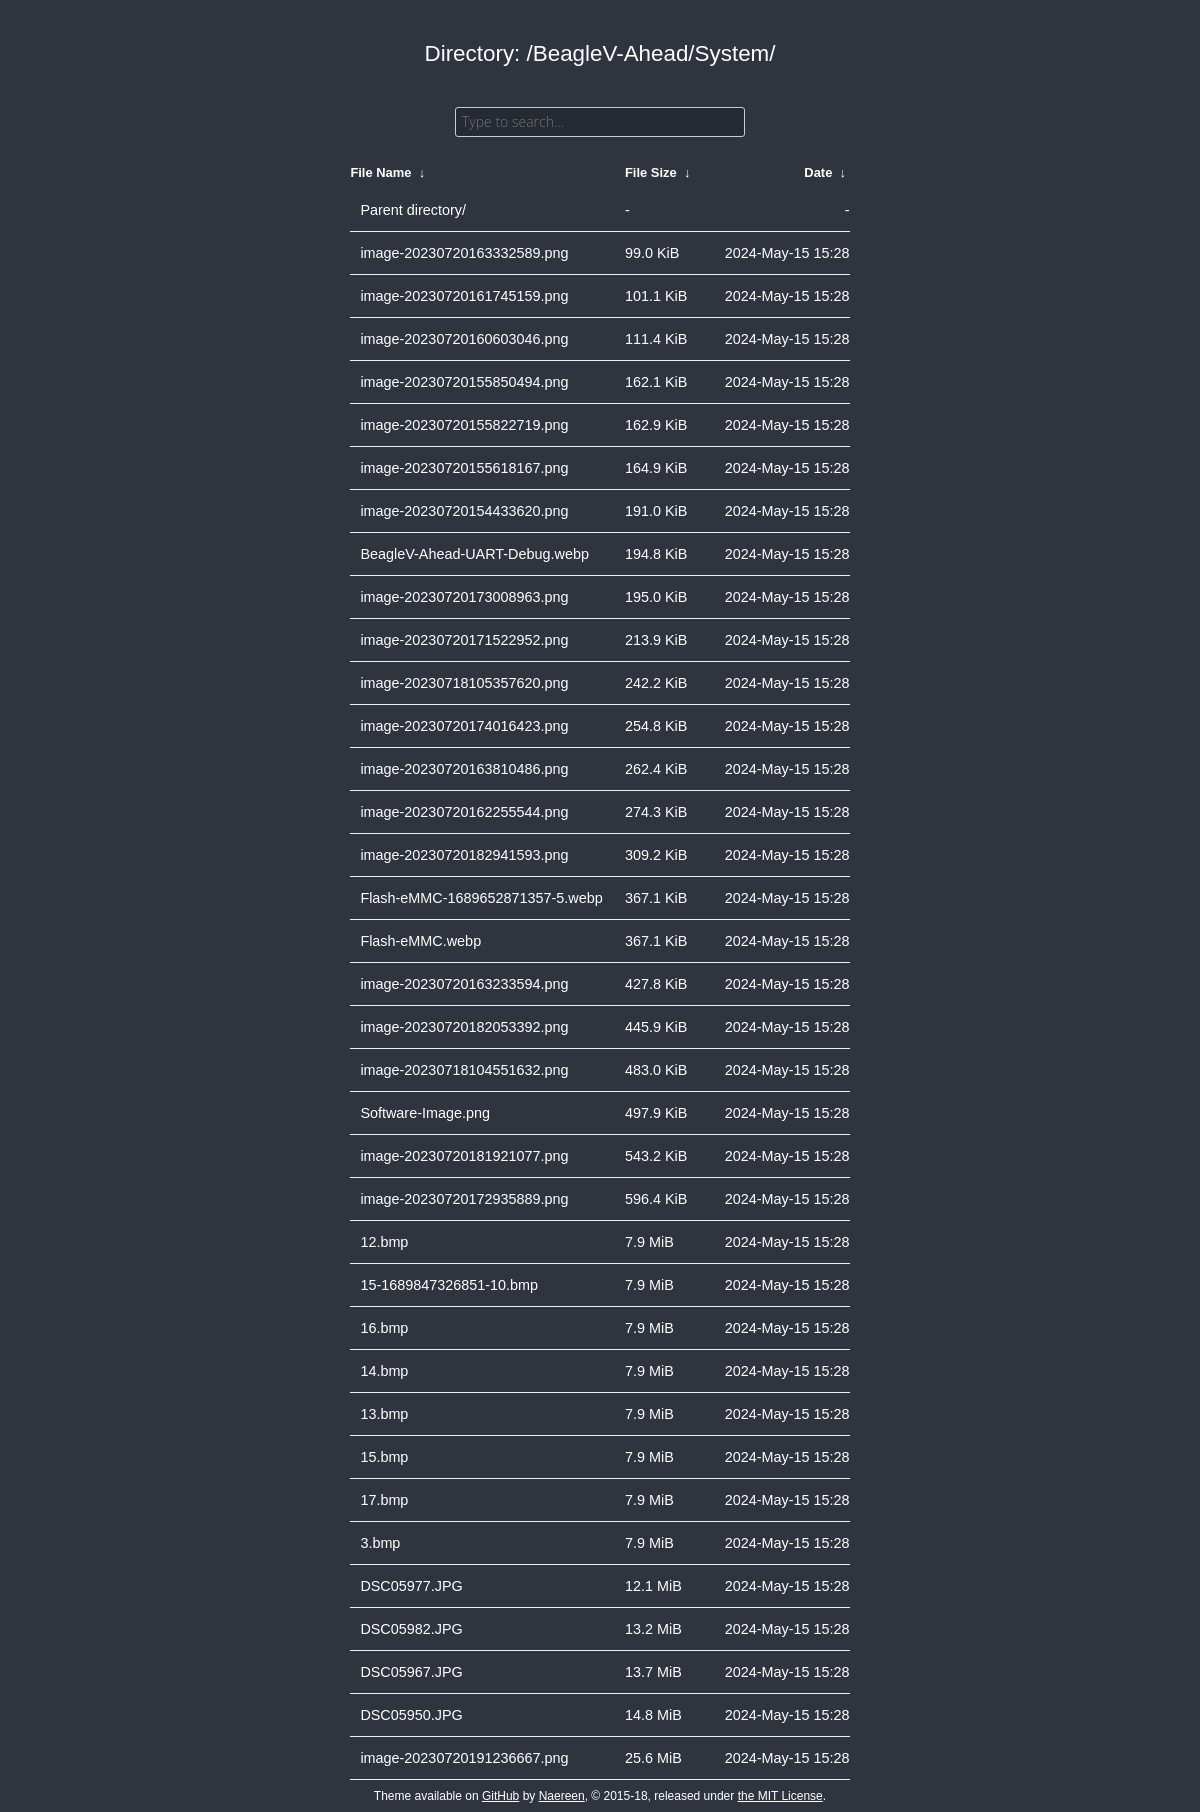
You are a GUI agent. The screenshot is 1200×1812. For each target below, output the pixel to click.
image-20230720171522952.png (464, 640)
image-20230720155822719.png (464, 425)
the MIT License (780, 1796)
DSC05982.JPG (411, 1629)
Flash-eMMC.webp (420, 941)
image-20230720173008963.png (464, 597)
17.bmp (384, 1500)
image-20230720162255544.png (464, 812)
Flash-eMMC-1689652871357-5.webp (481, 898)
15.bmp (384, 1457)
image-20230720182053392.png (464, 1027)
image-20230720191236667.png (464, 1758)
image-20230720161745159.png (464, 296)
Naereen (562, 1796)
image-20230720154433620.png (464, 511)
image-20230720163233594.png (464, 984)
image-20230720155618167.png (464, 468)
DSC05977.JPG (411, 1586)
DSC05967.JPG (411, 1672)
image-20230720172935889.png (464, 1199)
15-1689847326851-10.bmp (449, 1285)
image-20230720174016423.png (464, 726)
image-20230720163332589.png (464, 253)
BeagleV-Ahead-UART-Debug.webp (474, 554)
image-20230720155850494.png (464, 382)
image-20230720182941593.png (464, 855)
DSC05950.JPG (411, 1715)
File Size (651, 172)
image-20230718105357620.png (464, 683)
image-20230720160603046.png (464, 339)
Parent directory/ (413, 210)
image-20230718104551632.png (464, 1070)
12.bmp (384, 1242)
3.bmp (380, 1543)
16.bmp (384, 1328)
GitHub (500, 1796)
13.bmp (384, 1414)
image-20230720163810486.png (464, 769)
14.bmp (384, 1371)
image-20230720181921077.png (464, 1156)
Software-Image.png (425, 1113)
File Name (380, 172)
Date (818, 172)
